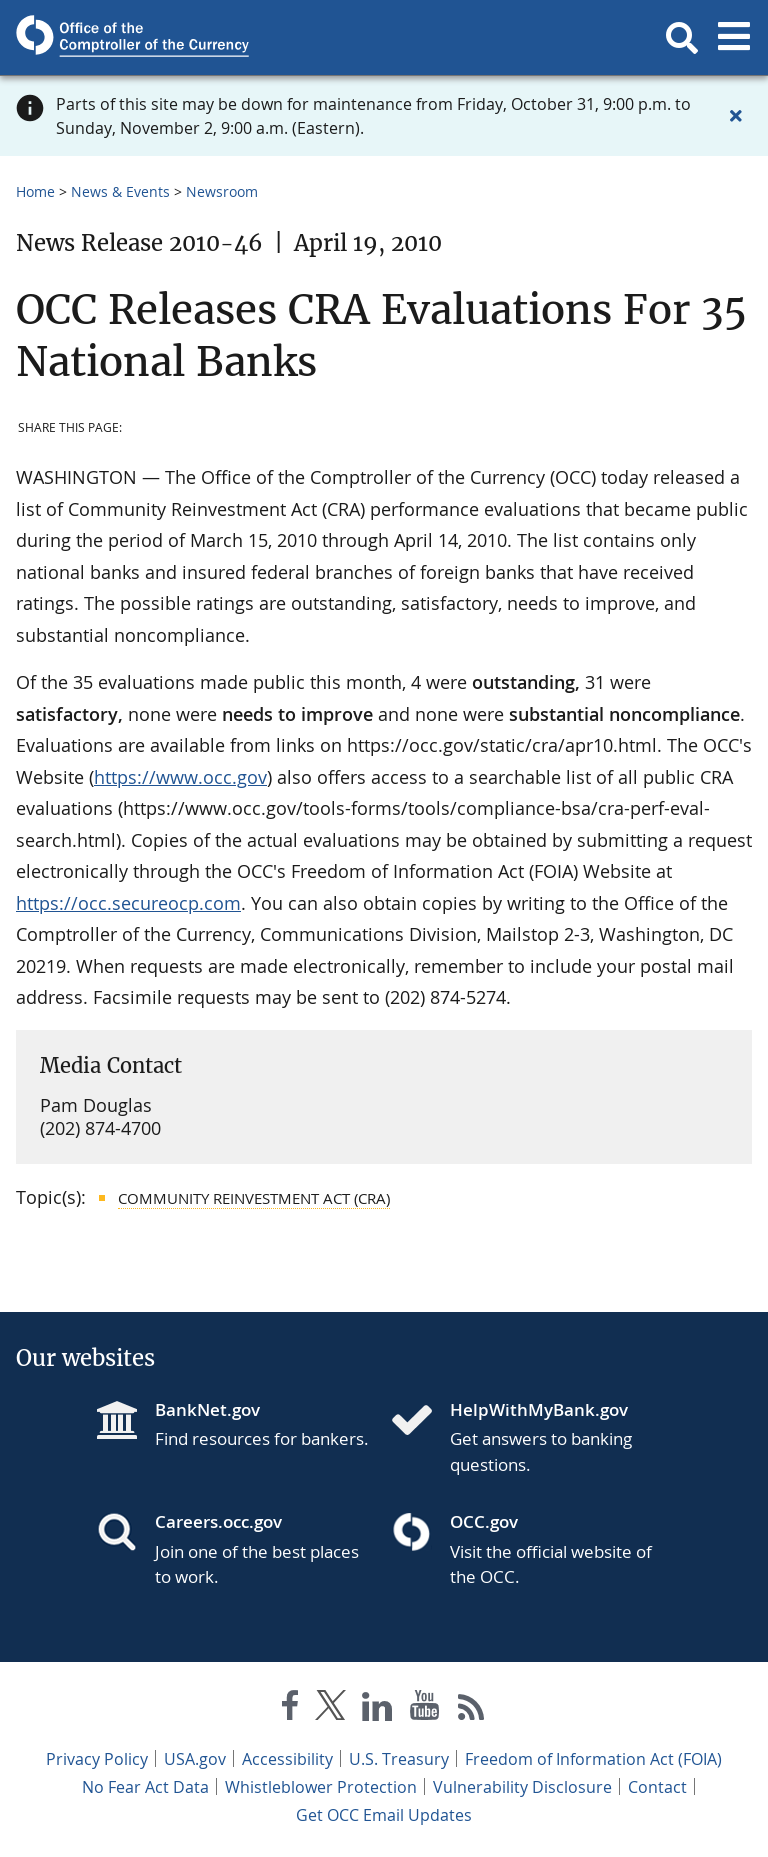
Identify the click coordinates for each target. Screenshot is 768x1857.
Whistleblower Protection (321, 1787)
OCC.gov (484, 1521)
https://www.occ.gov (180, 777)
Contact (657, 1787)
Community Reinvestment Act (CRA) (254, 1198)
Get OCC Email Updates (384, 1815)
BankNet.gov (207, 1409)
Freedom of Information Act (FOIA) (593, 1759)
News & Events (120, 191)
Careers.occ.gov (218, 1521)
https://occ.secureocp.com (128, 903)
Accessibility (287, 1759)
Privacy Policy (97, 1759)
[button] (682, 38)
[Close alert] (736, 116)
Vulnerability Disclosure (522, 1787)
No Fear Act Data (145, 1787)
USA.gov (195, 1759)
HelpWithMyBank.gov (539, 1409)
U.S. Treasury (399, 1759)
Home (35, 191)
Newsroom (222, 191)
